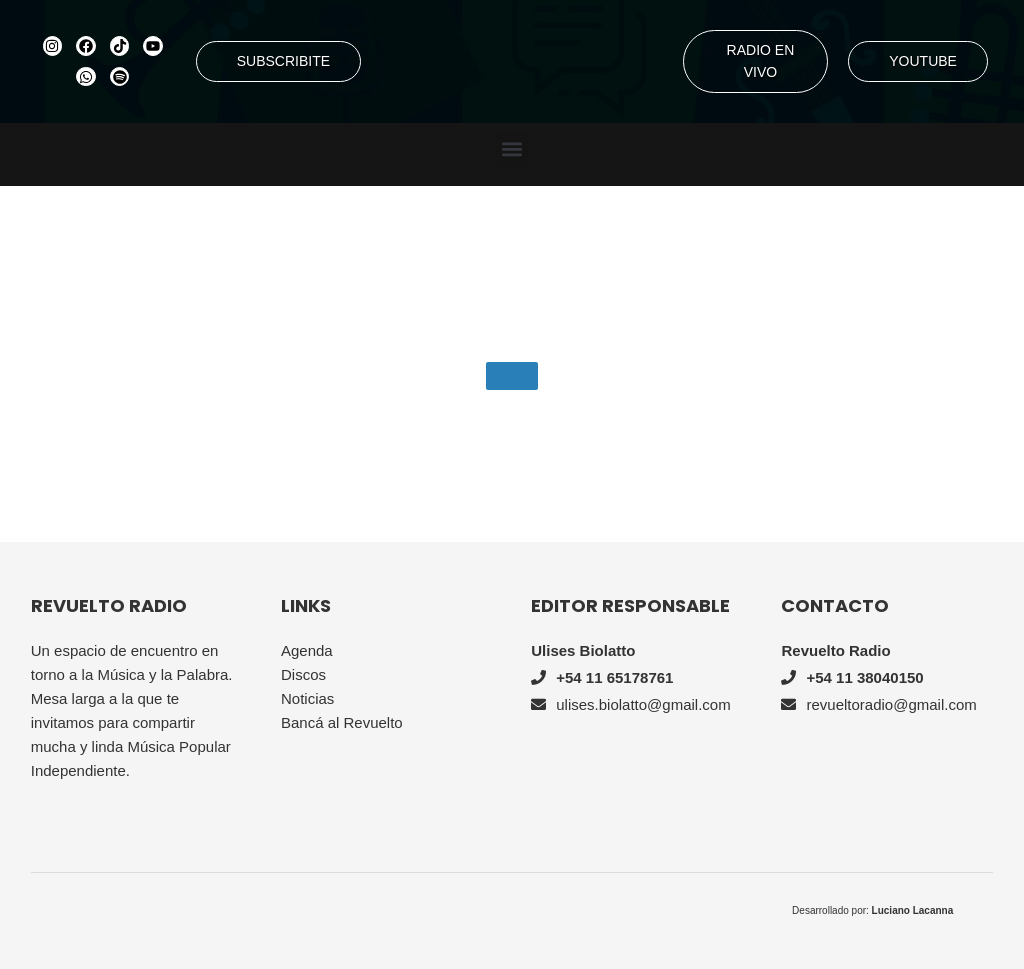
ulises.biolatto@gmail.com (643, 704)
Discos (303, 674)
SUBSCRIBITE (283, 61)
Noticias (307, 698)
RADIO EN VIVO (761, 61)
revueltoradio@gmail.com (891, 704)
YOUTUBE (923, 61)
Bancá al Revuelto (342, 722)
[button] (512, 149)
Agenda (307, 650)
